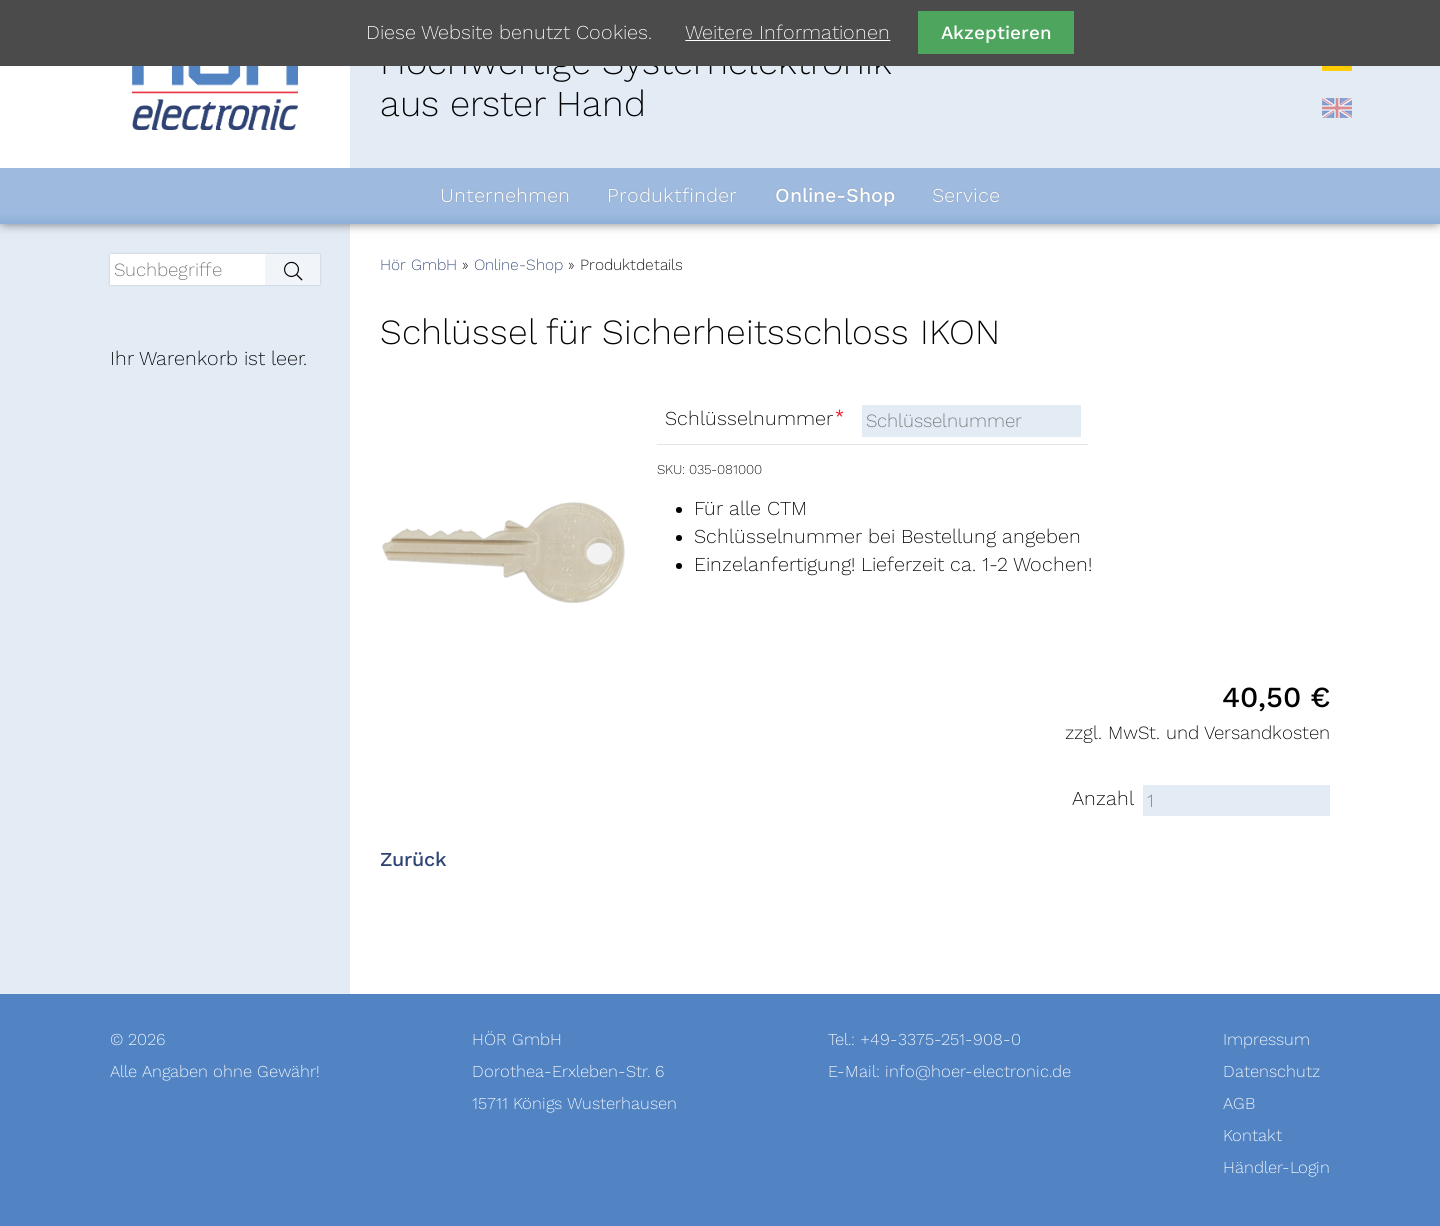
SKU (669, 469)
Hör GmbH (418, 265)
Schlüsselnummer (756, 419)
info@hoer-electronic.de (978, 1071)
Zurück (413, 860)
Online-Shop (518, 265)
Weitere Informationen (787, 33)
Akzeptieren (996, 32)
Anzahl (1103, 799)
